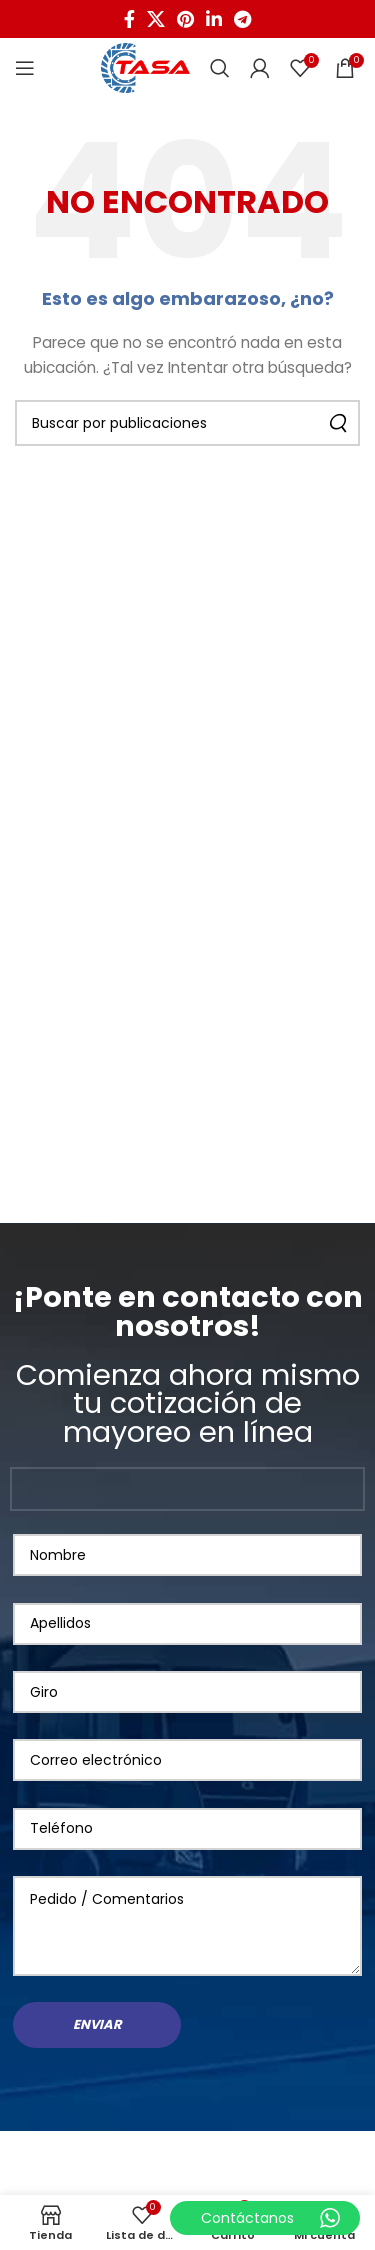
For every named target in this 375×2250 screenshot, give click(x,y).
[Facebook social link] (129, 19)
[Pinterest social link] (185, 19)
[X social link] (156, 19)
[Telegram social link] (242, 19)
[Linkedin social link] (214, 19)
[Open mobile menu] (25, 68)
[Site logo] (145, 67)
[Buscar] (220, 68)
